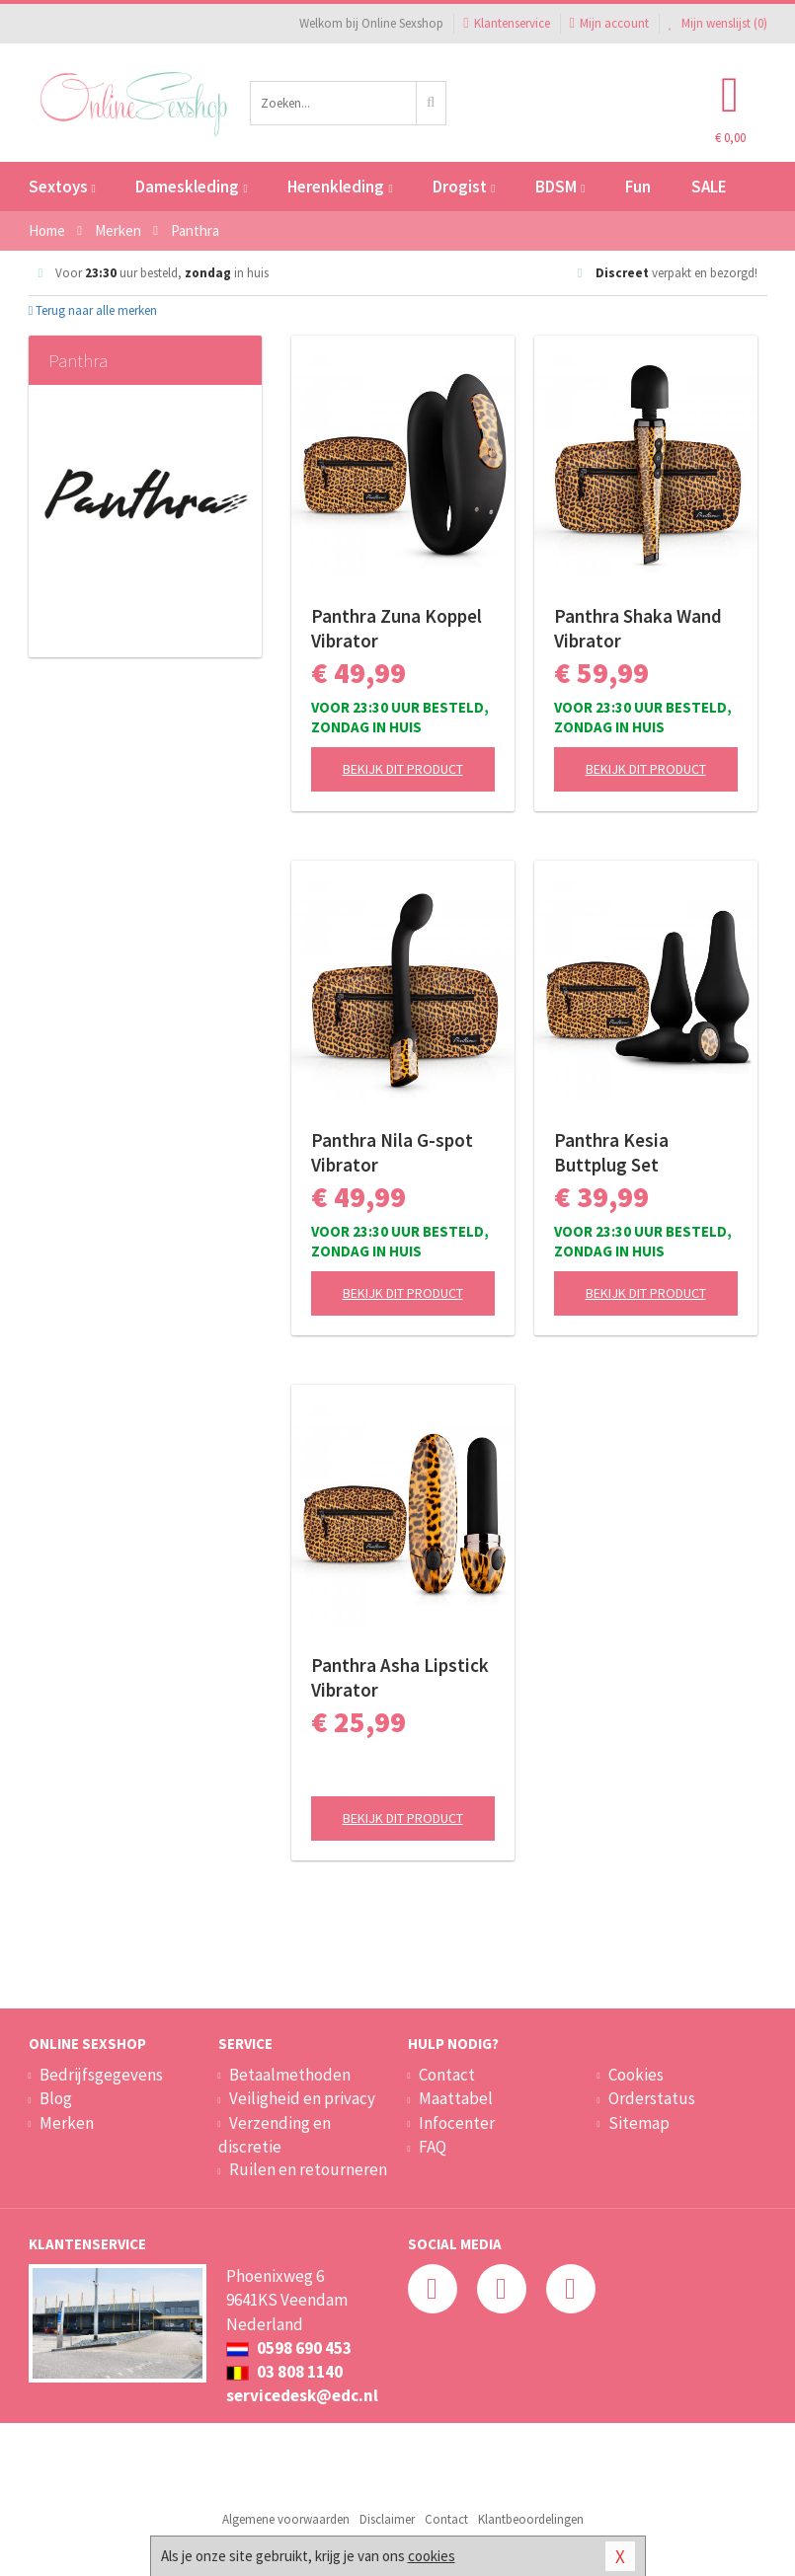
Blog (56, 2098)
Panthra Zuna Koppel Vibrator (396, 628)
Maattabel (456, 2098)
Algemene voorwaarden (286, 2519)
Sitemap (639, 2123)
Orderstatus (651, 2098)
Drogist (464, 186)
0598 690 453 (289, 2348)
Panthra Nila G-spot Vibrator (392, 1152)
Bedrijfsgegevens (101, 2074)
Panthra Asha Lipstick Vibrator (400, 1677)
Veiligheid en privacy (302, 2098)
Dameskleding (191, 186)
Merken (67, 2123)
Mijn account (609, 23)
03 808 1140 (284, 2372)
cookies (431, 2555)
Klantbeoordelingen (531, 2519)
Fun (638, 186)
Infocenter (457, 2123)
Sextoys (62, 186)
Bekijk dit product (403, 769)
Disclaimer (387, 2519)
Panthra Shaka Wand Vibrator (638, 628)
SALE (709, 186)
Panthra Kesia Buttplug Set (611, 1152)
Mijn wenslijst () (718, 23)
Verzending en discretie (274, 2135)
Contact (447, 2074)
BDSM (560, 186)
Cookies (636, 2074)
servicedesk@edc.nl (302, 2395)
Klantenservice (506, 23)
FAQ (432, 2147)
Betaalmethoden (290, 2074)
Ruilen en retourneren (308, 2169)
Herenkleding (339, 186)
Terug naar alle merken (93, 310)
